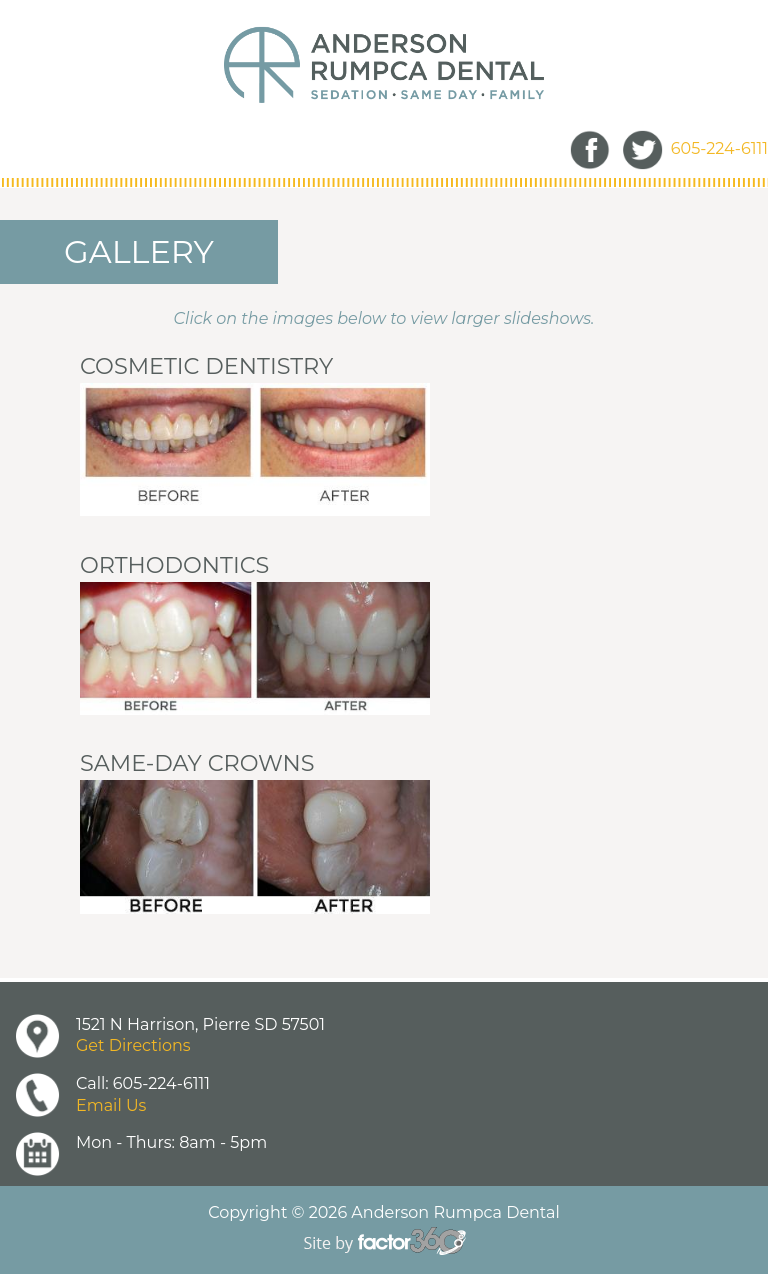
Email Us (111, 1105)
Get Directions (133, 1045)
